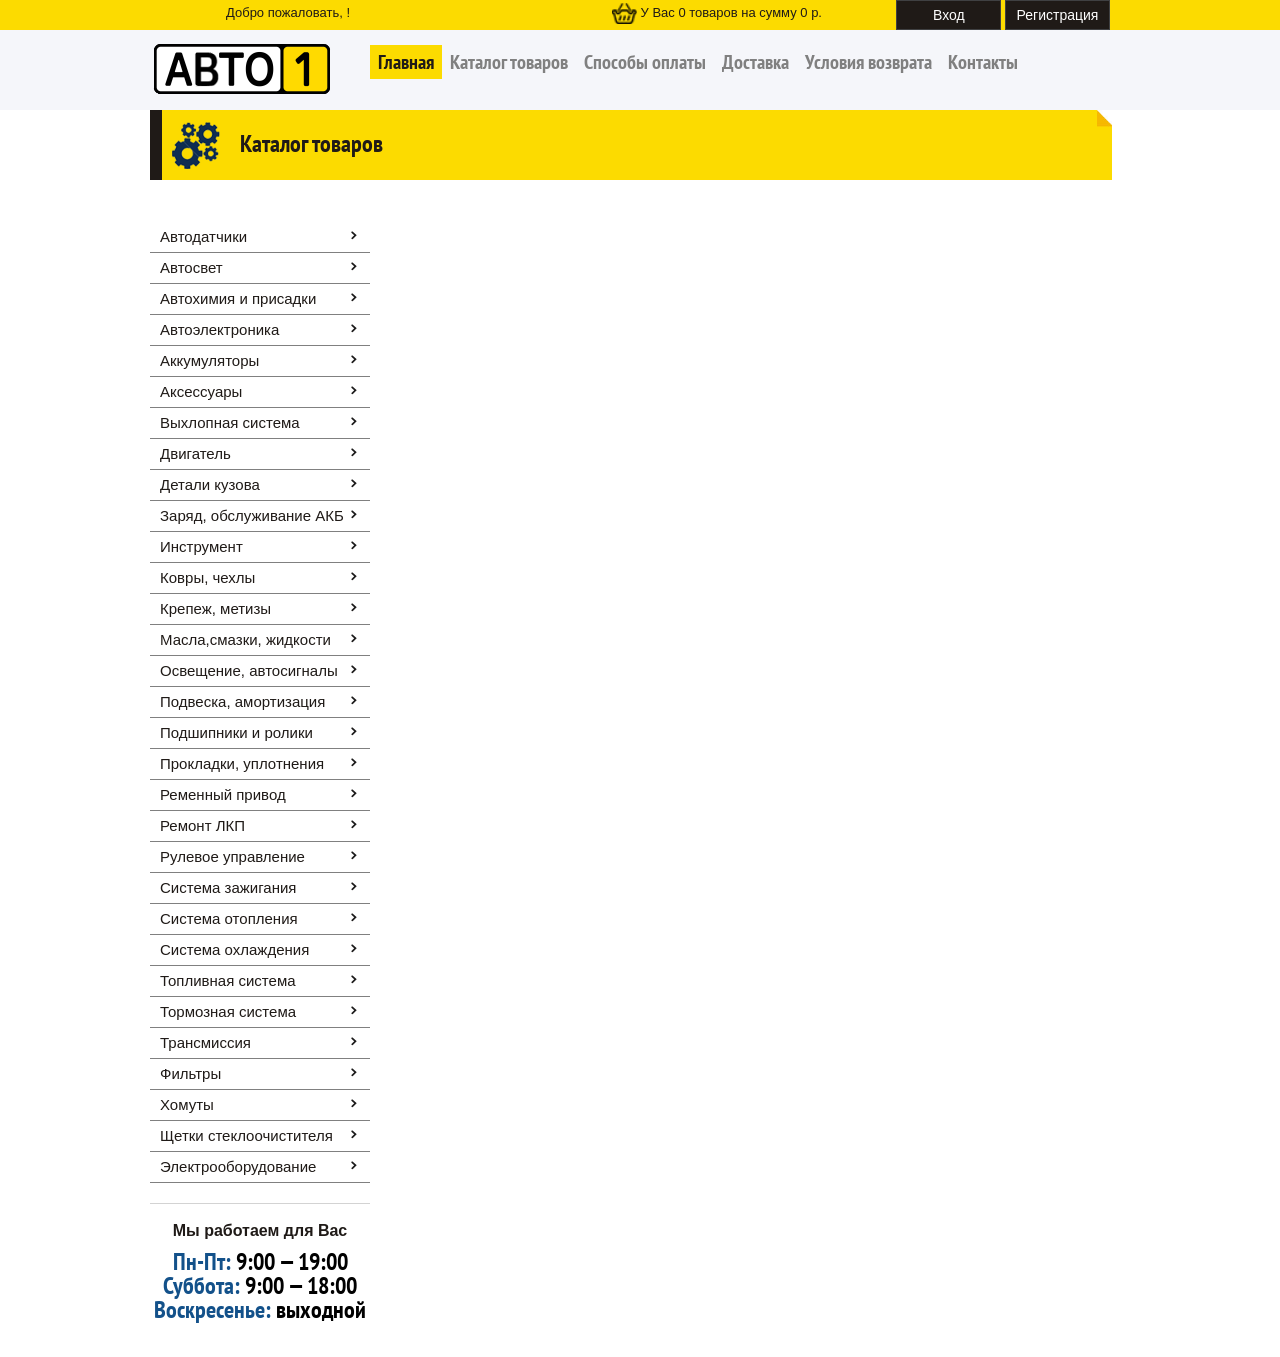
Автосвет (191, 267)
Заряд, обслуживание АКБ (252, 515)
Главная (406, 62)
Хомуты (187, 1104)
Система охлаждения (234, 949)
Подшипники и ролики (236, 732)
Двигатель (195, 453)
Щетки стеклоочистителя (246, 1135)
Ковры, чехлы (207, 577)
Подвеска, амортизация (242, 701)
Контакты (983, 62)
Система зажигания (228, 887)
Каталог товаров (509, 62)
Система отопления (229, 918)
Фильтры (190, 1073)
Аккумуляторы (209, 360)
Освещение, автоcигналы (249, 670)
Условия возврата (868, 62)
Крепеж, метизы (215, 608)
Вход (949, 15)
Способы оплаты (645, 62)
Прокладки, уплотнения (242, 763)
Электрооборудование (238, 1166)
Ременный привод (223, 794)
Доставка (755, 62)
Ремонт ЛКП (202, 825)
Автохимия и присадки (238, 298)
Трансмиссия (205, 1042)
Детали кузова (210, 484)
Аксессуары (201, 391)
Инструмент (201, 546)
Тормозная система (228, 1011)
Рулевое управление (232, 856)
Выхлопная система (230, 422)
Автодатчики (203, 236)
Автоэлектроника (219, 329)
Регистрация (1058, 15)
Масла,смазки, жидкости (245, 639)
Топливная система (228, 980)
